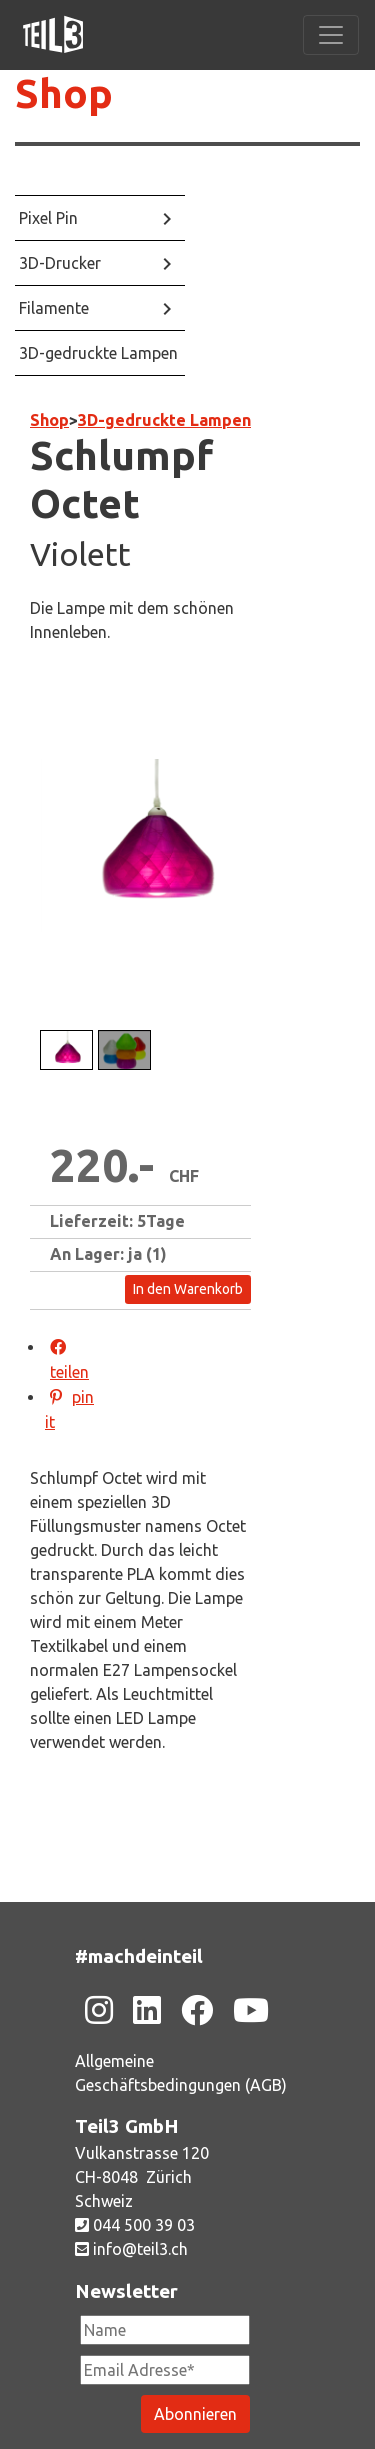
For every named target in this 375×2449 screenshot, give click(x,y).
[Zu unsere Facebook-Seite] (197, 2010)
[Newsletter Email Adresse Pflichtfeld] (165, 2370)
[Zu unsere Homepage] (53, 35)
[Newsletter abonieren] (195, 2414)
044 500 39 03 (135, 2225)
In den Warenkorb (188, 1289)
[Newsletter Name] (165, 2330)
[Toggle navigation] (331, 35)
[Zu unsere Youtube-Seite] (251, 2010)
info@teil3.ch (131, 2249)
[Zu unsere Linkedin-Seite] (147, 2010)
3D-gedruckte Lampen (164, 420)
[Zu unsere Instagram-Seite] (99, 2010)
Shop (49, 420)
